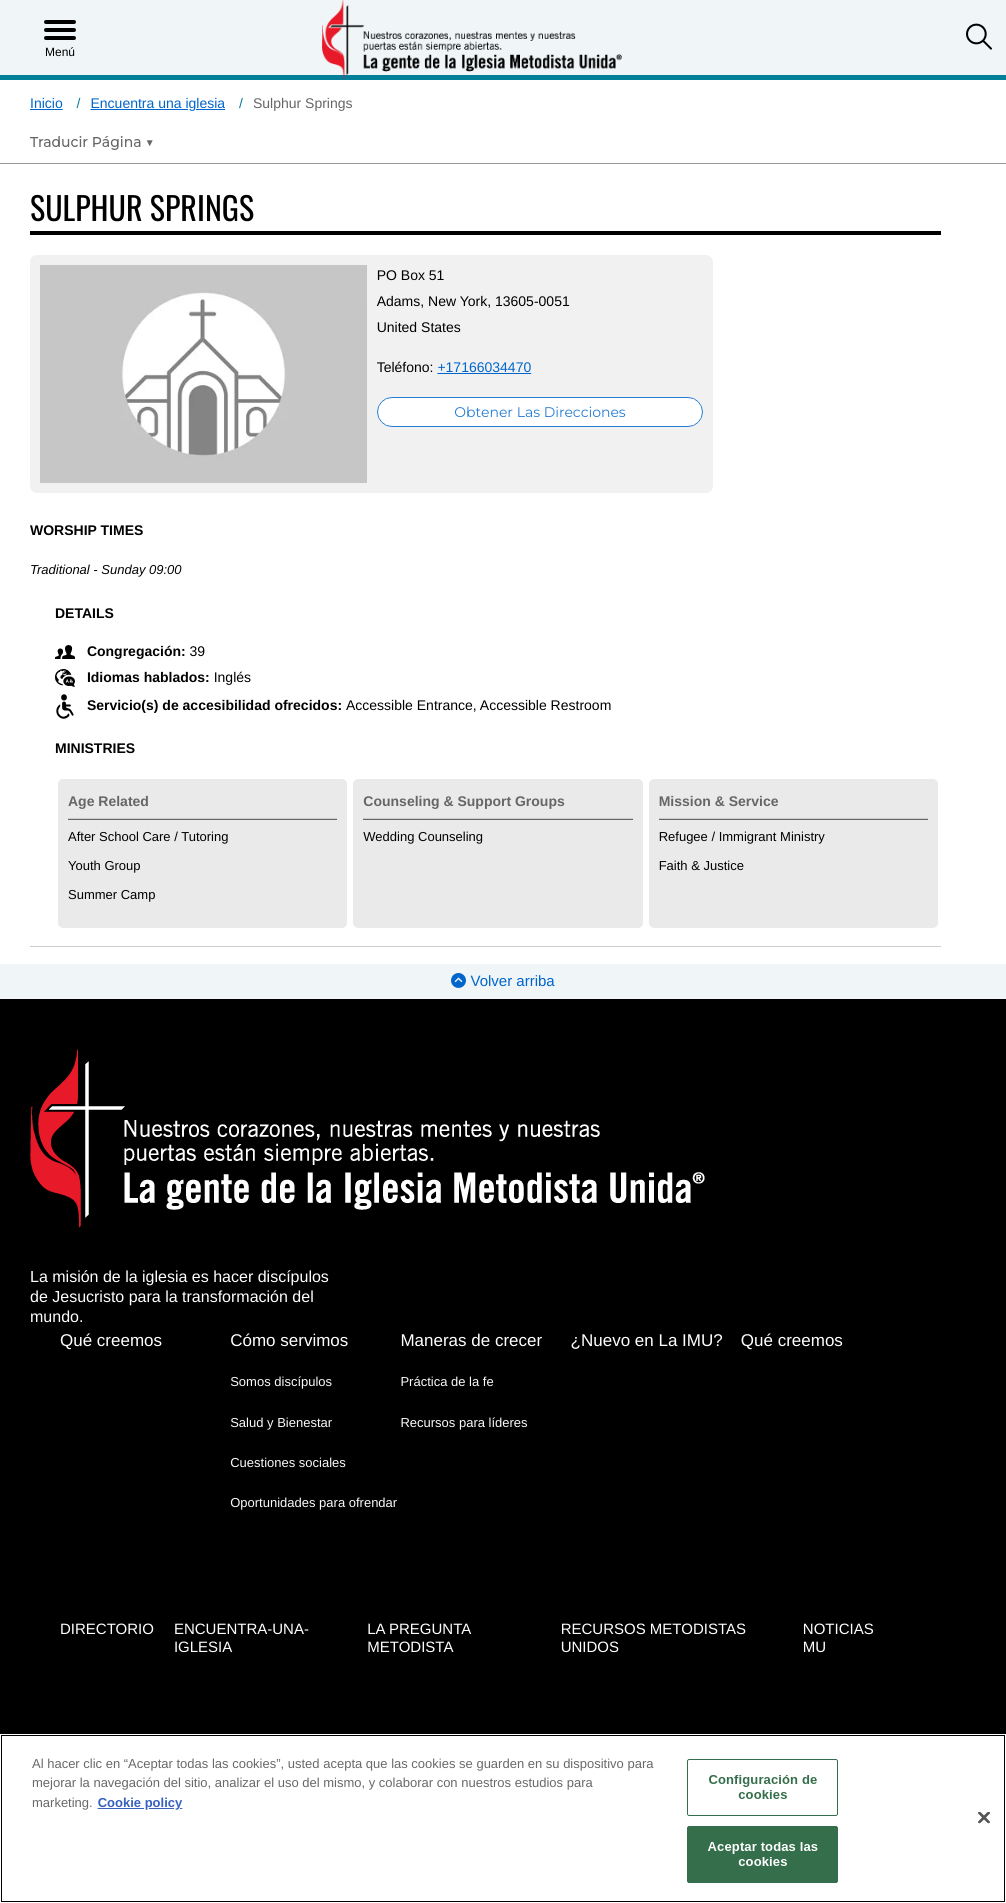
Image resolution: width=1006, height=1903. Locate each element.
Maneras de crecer (471, 1310)
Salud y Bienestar (281, 1391)
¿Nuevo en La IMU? (647, 1310)
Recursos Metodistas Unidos (653, 1601)
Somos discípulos (281, 1351)
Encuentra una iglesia (157, 103)
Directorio (107, 1591)
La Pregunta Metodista (418, 1601)
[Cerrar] (984, 1818)
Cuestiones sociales (288, 1431)
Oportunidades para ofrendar (313, 1471)
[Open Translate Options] (92, 142)
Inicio (46, 103)
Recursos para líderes (463, 1391)
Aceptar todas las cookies (763, 1854)
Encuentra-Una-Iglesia (241, 1601)
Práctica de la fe (446, 1351)
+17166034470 (393, 367)
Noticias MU (838, 1601)
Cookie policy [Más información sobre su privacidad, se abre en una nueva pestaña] (140, 1802)
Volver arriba (502, 951)
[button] (979, 39)
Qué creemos (111, 1310)
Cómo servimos (289, 1310)
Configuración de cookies (762, 1787)
